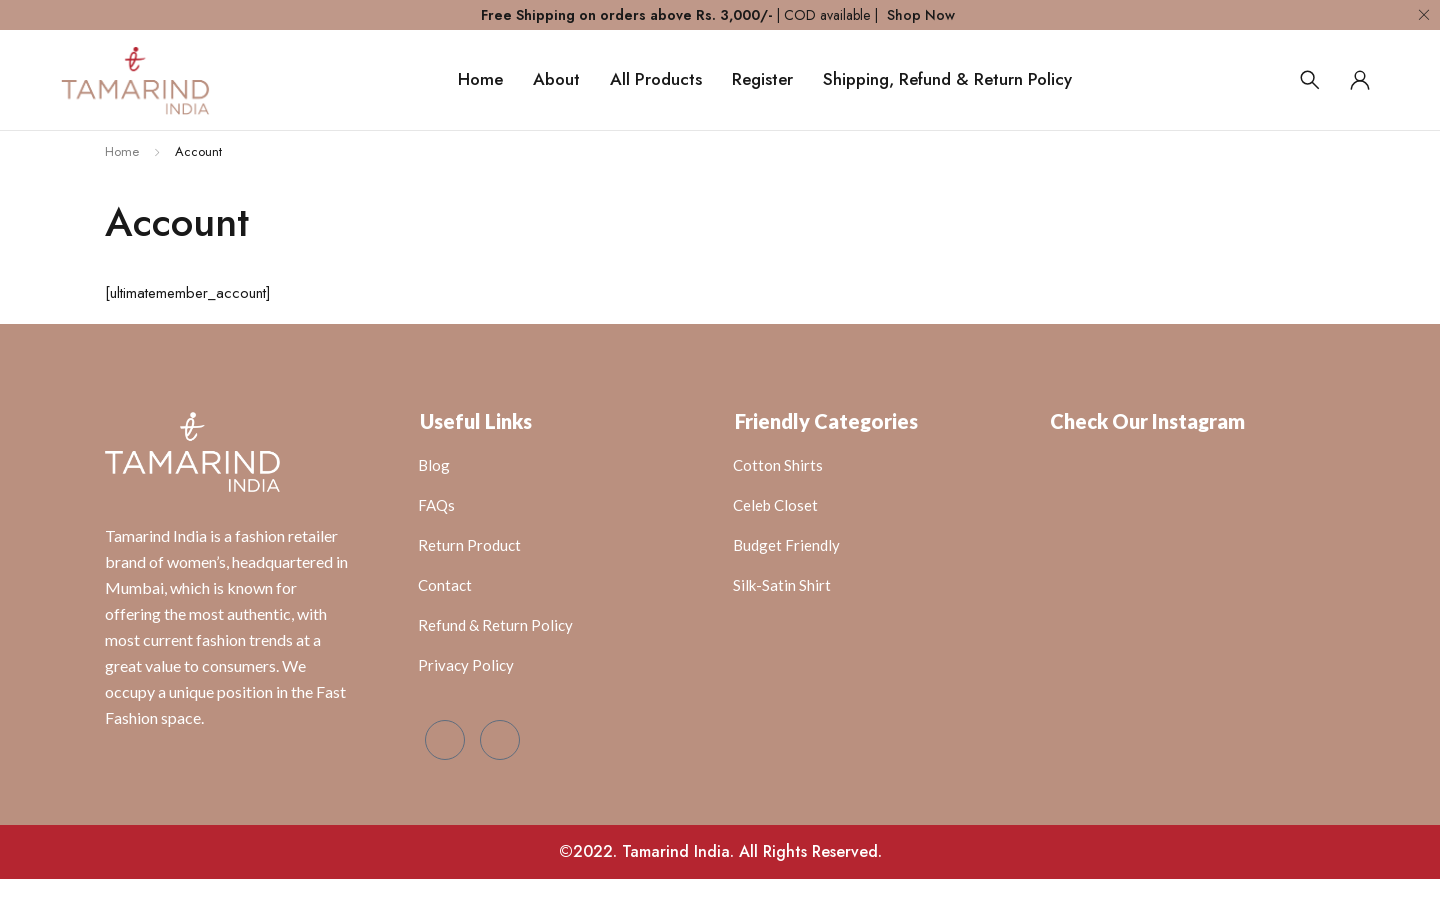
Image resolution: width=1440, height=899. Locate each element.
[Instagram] (500, 740)
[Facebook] (445, 740)
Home (122, 151)
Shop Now (921, 15)
